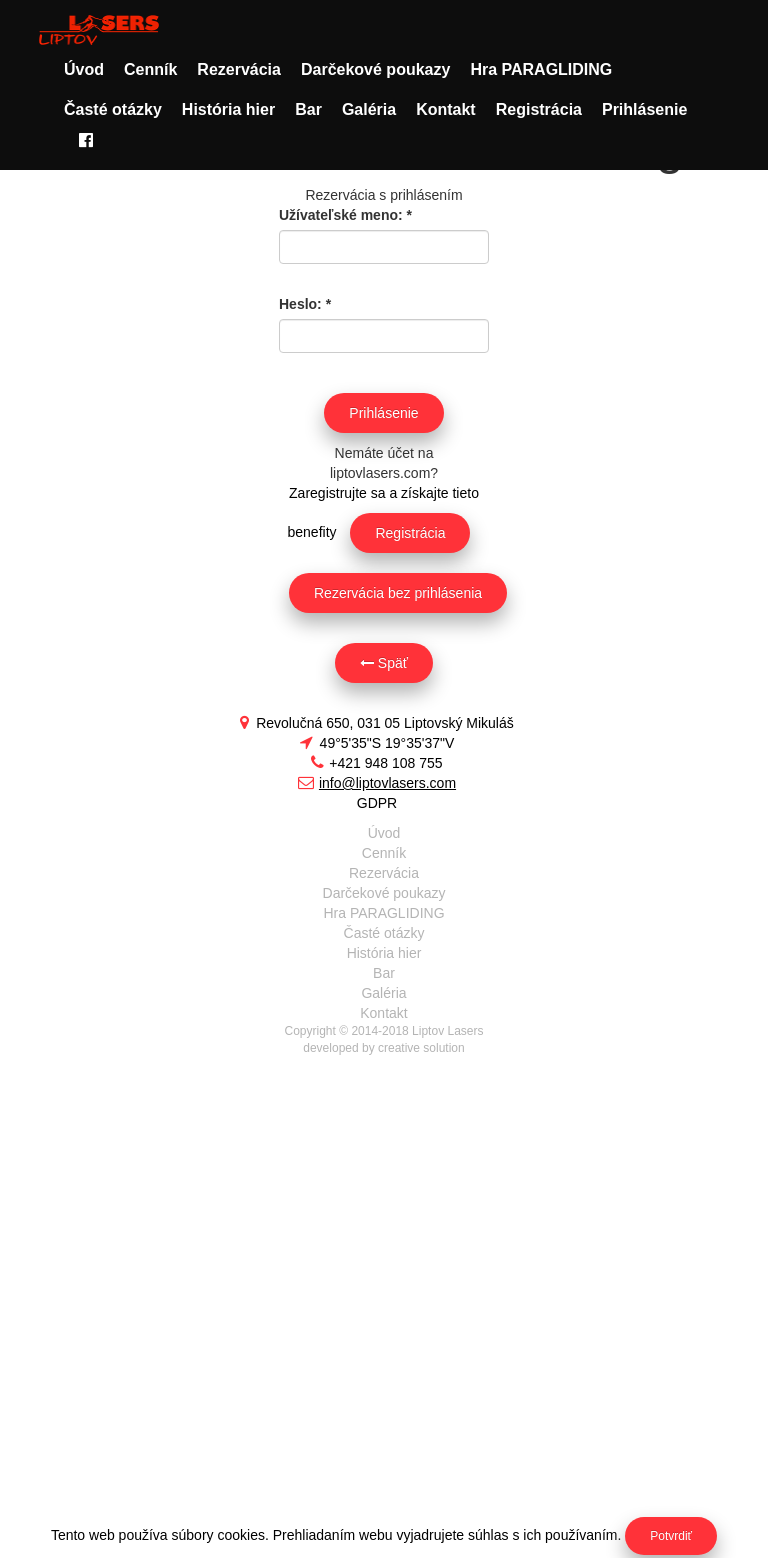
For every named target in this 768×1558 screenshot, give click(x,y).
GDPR (377, 803)
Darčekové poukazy (375, 69)
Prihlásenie (644, 109)
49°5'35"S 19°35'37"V (377, 743)
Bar (308, 109)
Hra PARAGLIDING (541, 69)
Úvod (84, 69)
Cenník (150, 69)
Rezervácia (239, 69)
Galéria (369, 109)
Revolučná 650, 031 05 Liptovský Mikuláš (376, 723)
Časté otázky (113, 109)
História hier (228, 109)
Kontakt (446, 109)
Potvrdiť (671, 1536)
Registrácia (539, 109)
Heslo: (305, 304)
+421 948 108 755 (376, 763)
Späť (384, 663)
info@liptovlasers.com (377, 783)
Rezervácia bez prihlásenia (398, 593)
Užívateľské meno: (345, 215)
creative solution (421, 1048)
